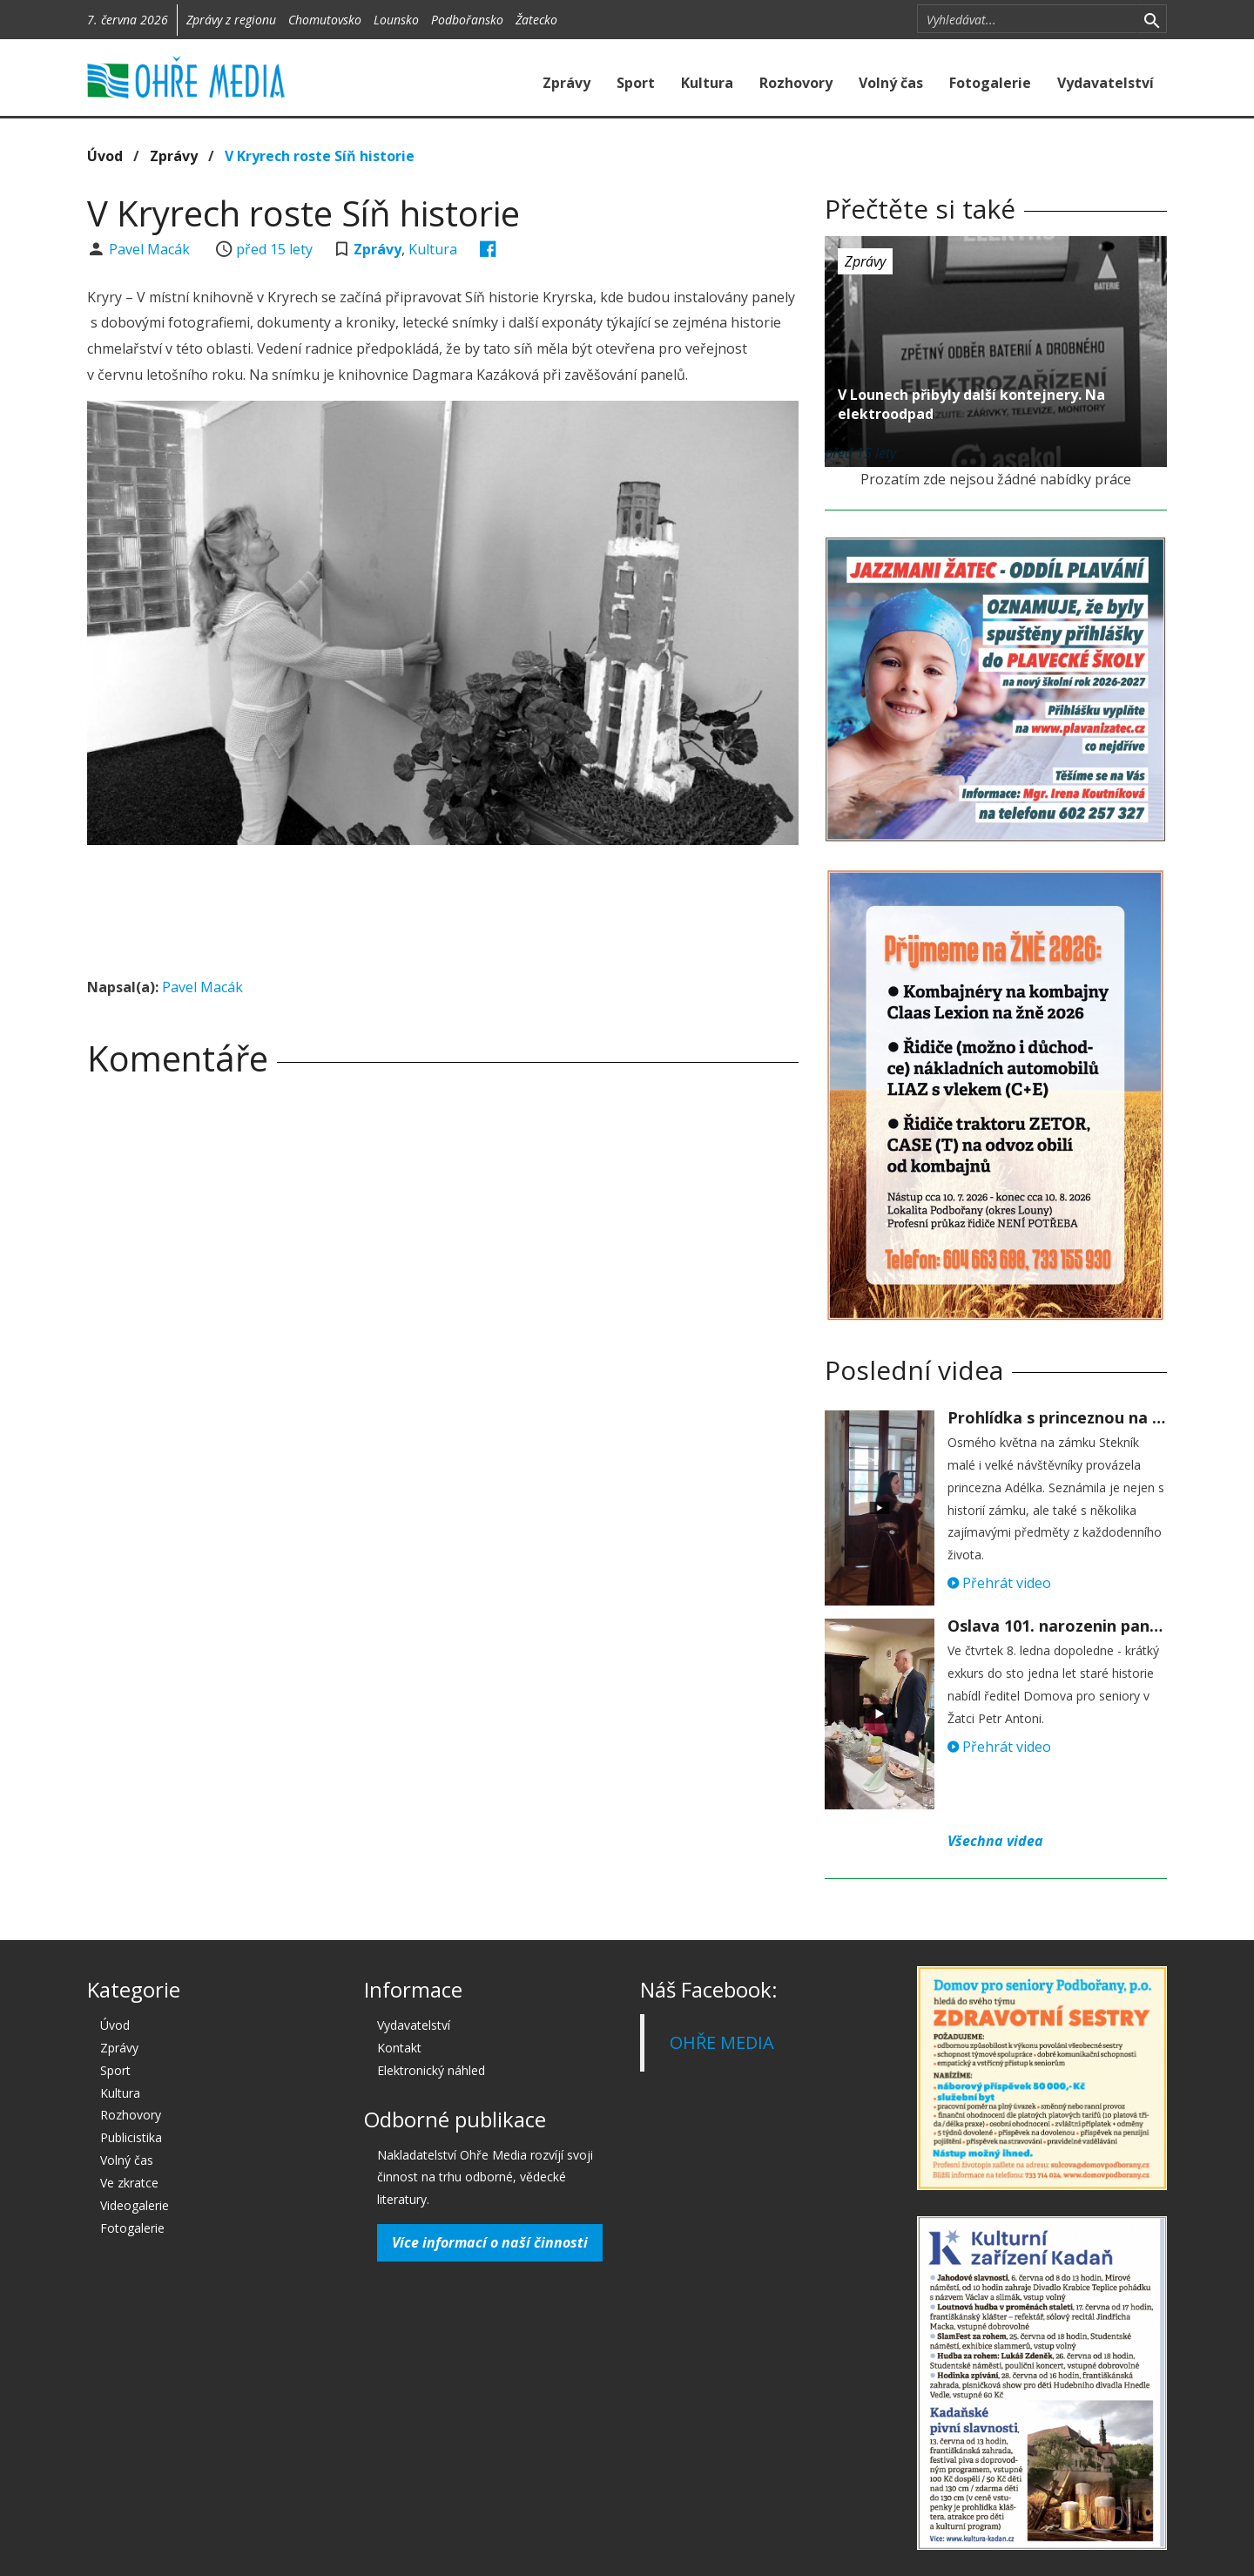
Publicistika (131, 2137)
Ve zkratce (129, 2182)
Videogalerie (134, 2205)
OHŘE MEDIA (722, 2042)
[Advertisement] (442, 906)
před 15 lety (274, 249)
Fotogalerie (990, 82)
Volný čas (891, 82)
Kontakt (399, 2047)
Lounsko (396, 19)
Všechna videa (995, 1840)
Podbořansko (467, 19)
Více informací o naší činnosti (490, 2242)
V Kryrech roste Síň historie (320, 156)
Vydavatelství (1105, 82)
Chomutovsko (324, 19)
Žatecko (536, 19)
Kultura (707, 82)
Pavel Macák (151, 249)
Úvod (105, 156)
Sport (636, 82)
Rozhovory (796, 82)
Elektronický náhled (431, 2070)
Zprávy (566, 82)
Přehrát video (999, 1582)
